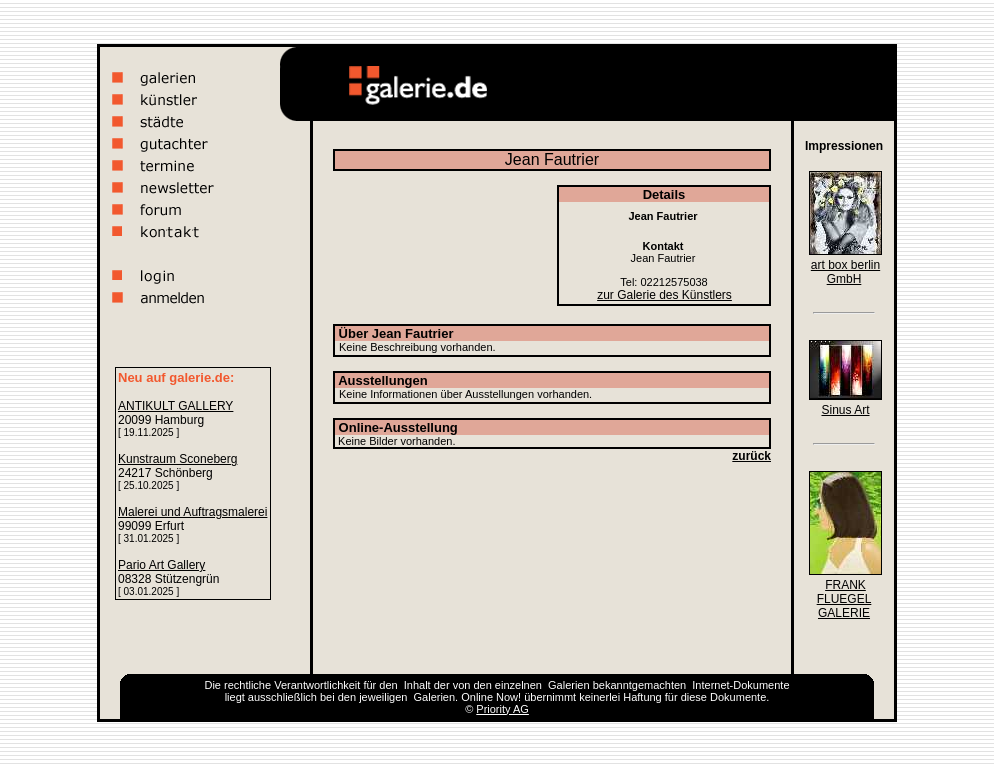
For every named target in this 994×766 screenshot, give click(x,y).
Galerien (569, 685)
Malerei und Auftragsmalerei (192, 512)
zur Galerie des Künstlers (664, 295)
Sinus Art (845, 410)
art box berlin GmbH (845, 272)
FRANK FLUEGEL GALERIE (844, 599)
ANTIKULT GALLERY (175, 406)
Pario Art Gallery (161, 565)
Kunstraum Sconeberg (177, 459)
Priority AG (502, 709)
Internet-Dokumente (740, 685)
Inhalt (417, 685)
